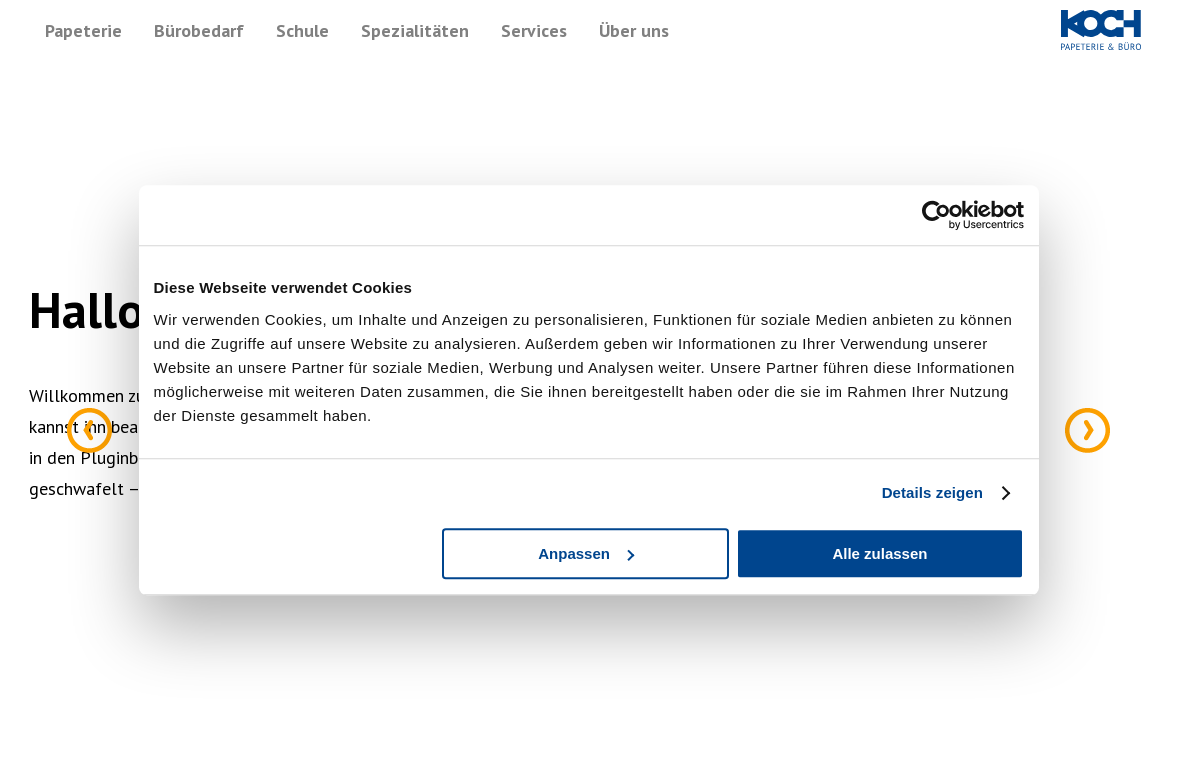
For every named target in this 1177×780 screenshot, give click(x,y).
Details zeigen (932, 492)
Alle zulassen (879, 553)
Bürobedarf (199, 30)
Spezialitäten (415, 30)
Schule (302, 30)
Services (534, 30)
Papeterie (83, 30)
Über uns (634, 30)
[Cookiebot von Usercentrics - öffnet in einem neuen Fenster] (936, 215)
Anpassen (586, 553)
